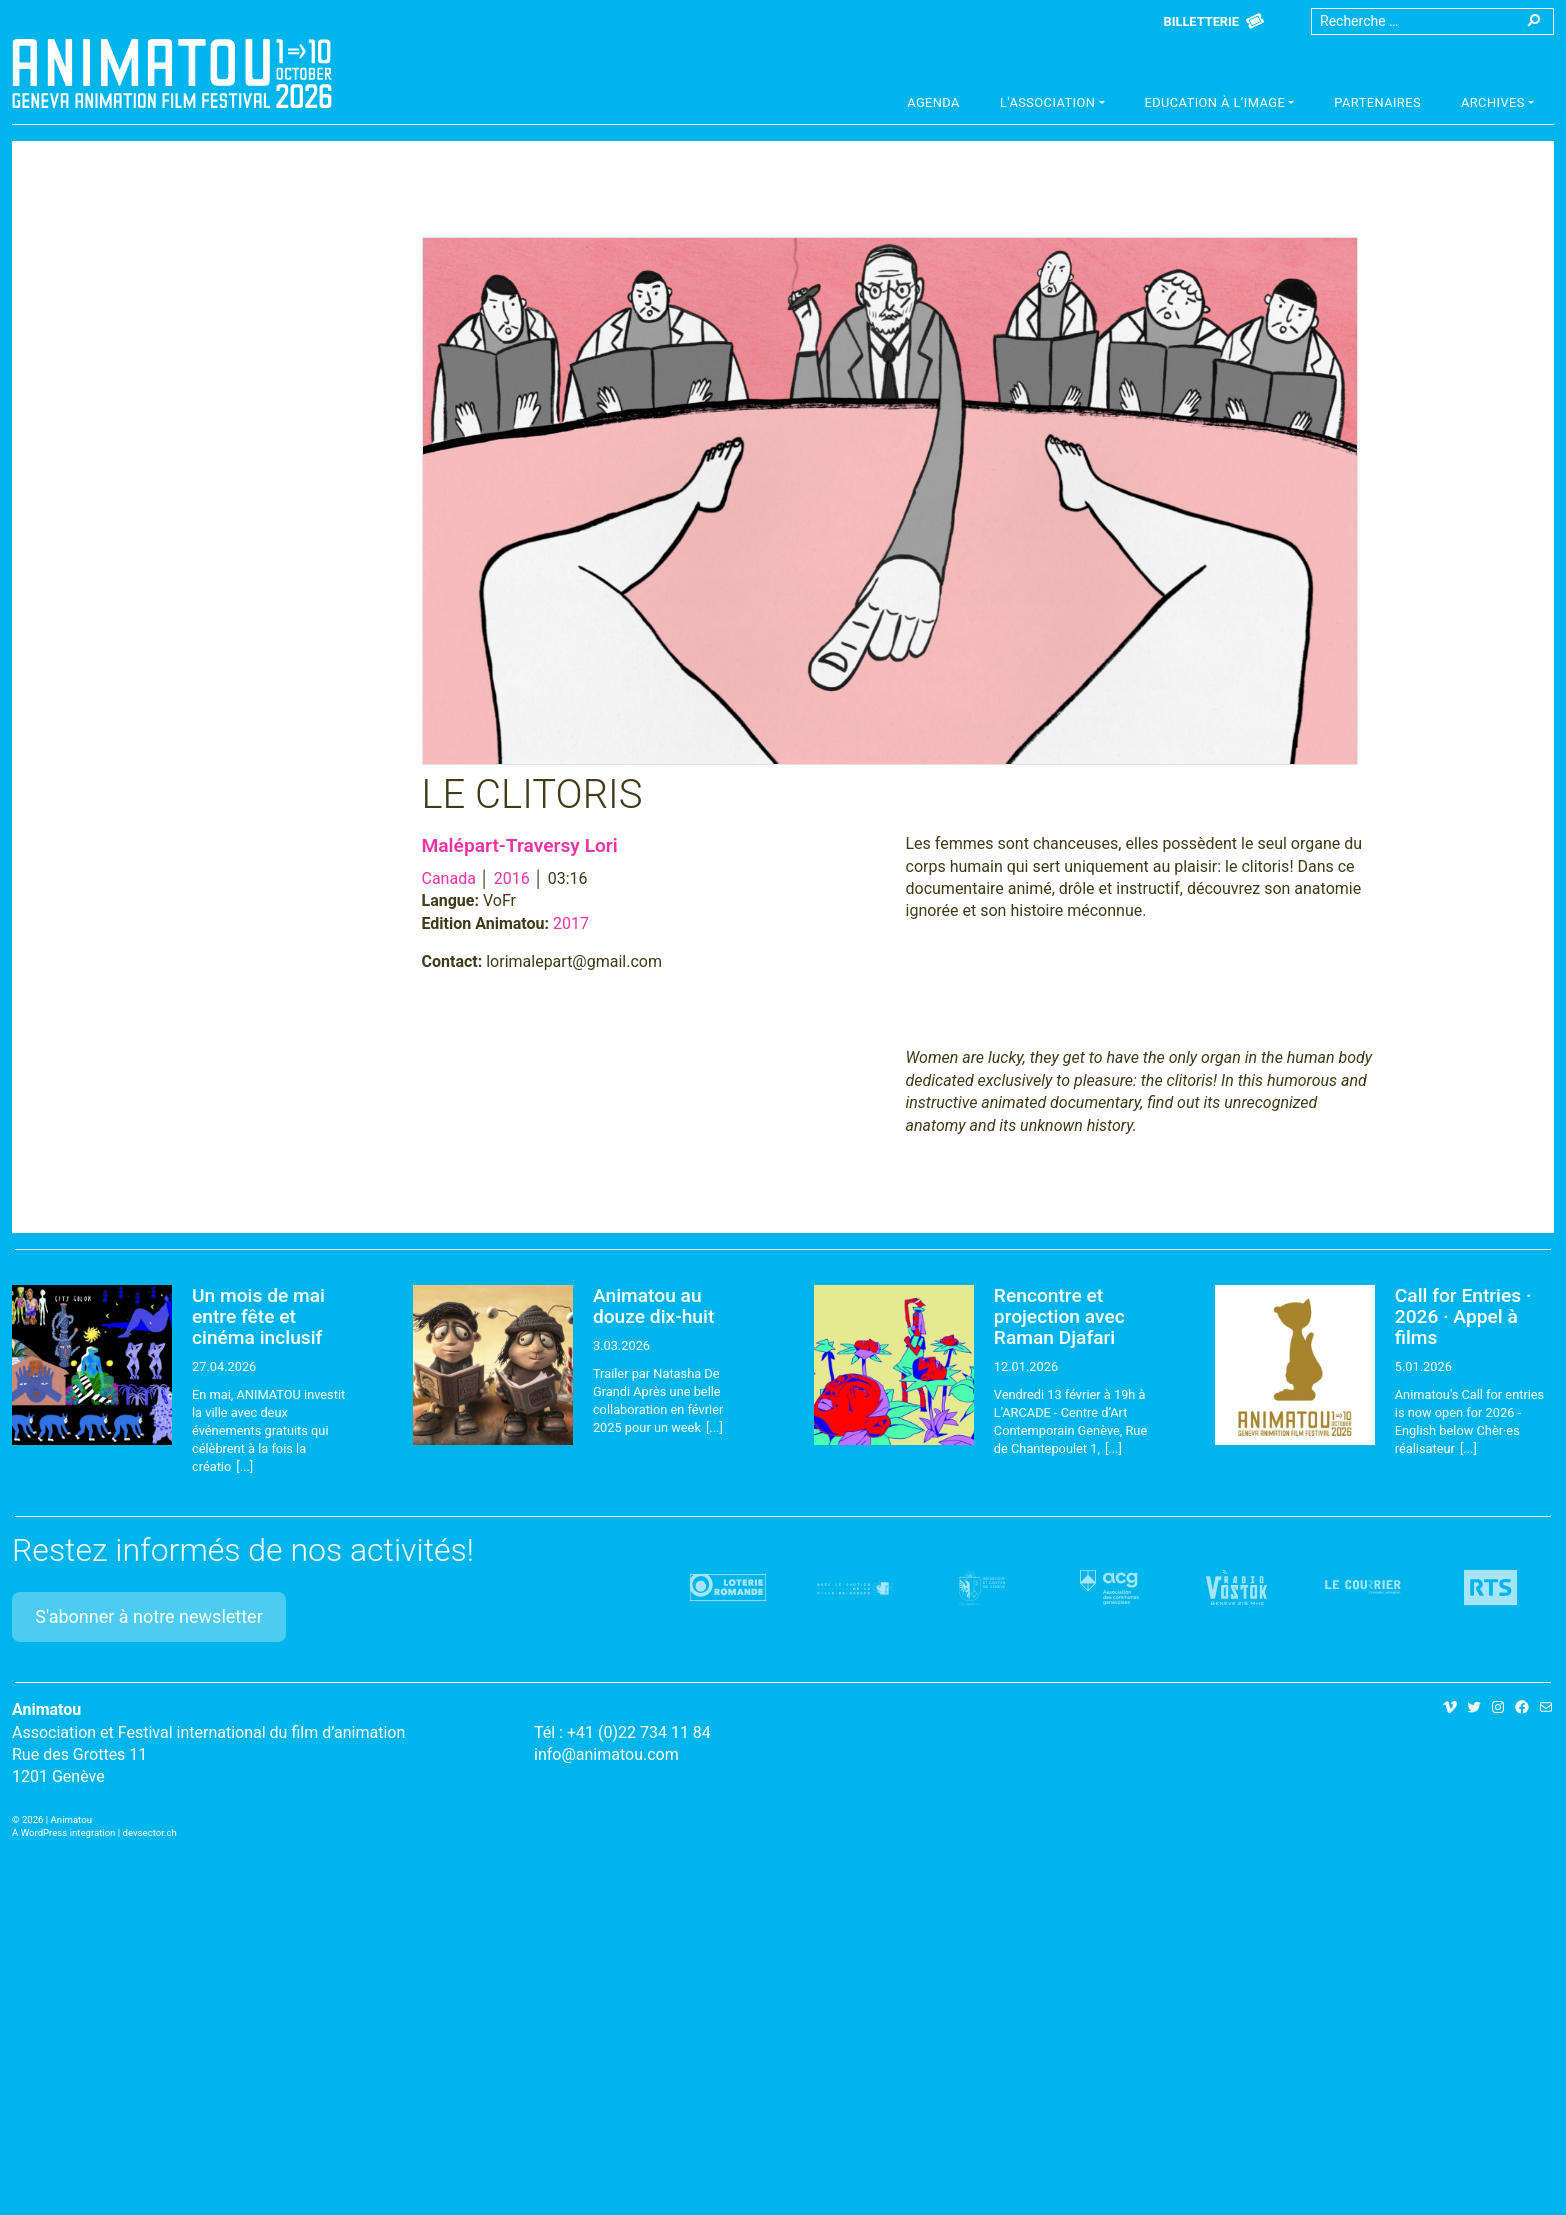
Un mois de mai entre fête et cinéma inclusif (258, 1316)
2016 (512, 878)
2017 (571, 923)
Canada (449, 878)
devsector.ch (150, 1832)
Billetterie (1201, 21)
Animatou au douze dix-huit (653, 1306)
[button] (1052, 105)
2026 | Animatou (57, 1819)
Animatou (172, 73)
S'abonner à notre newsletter (149, 1616)
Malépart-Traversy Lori (520, 845)
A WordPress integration (63, 1832)
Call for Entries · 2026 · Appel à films (1463, 1316)
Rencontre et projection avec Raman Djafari (1059, 1316)
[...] (244, 1466)
